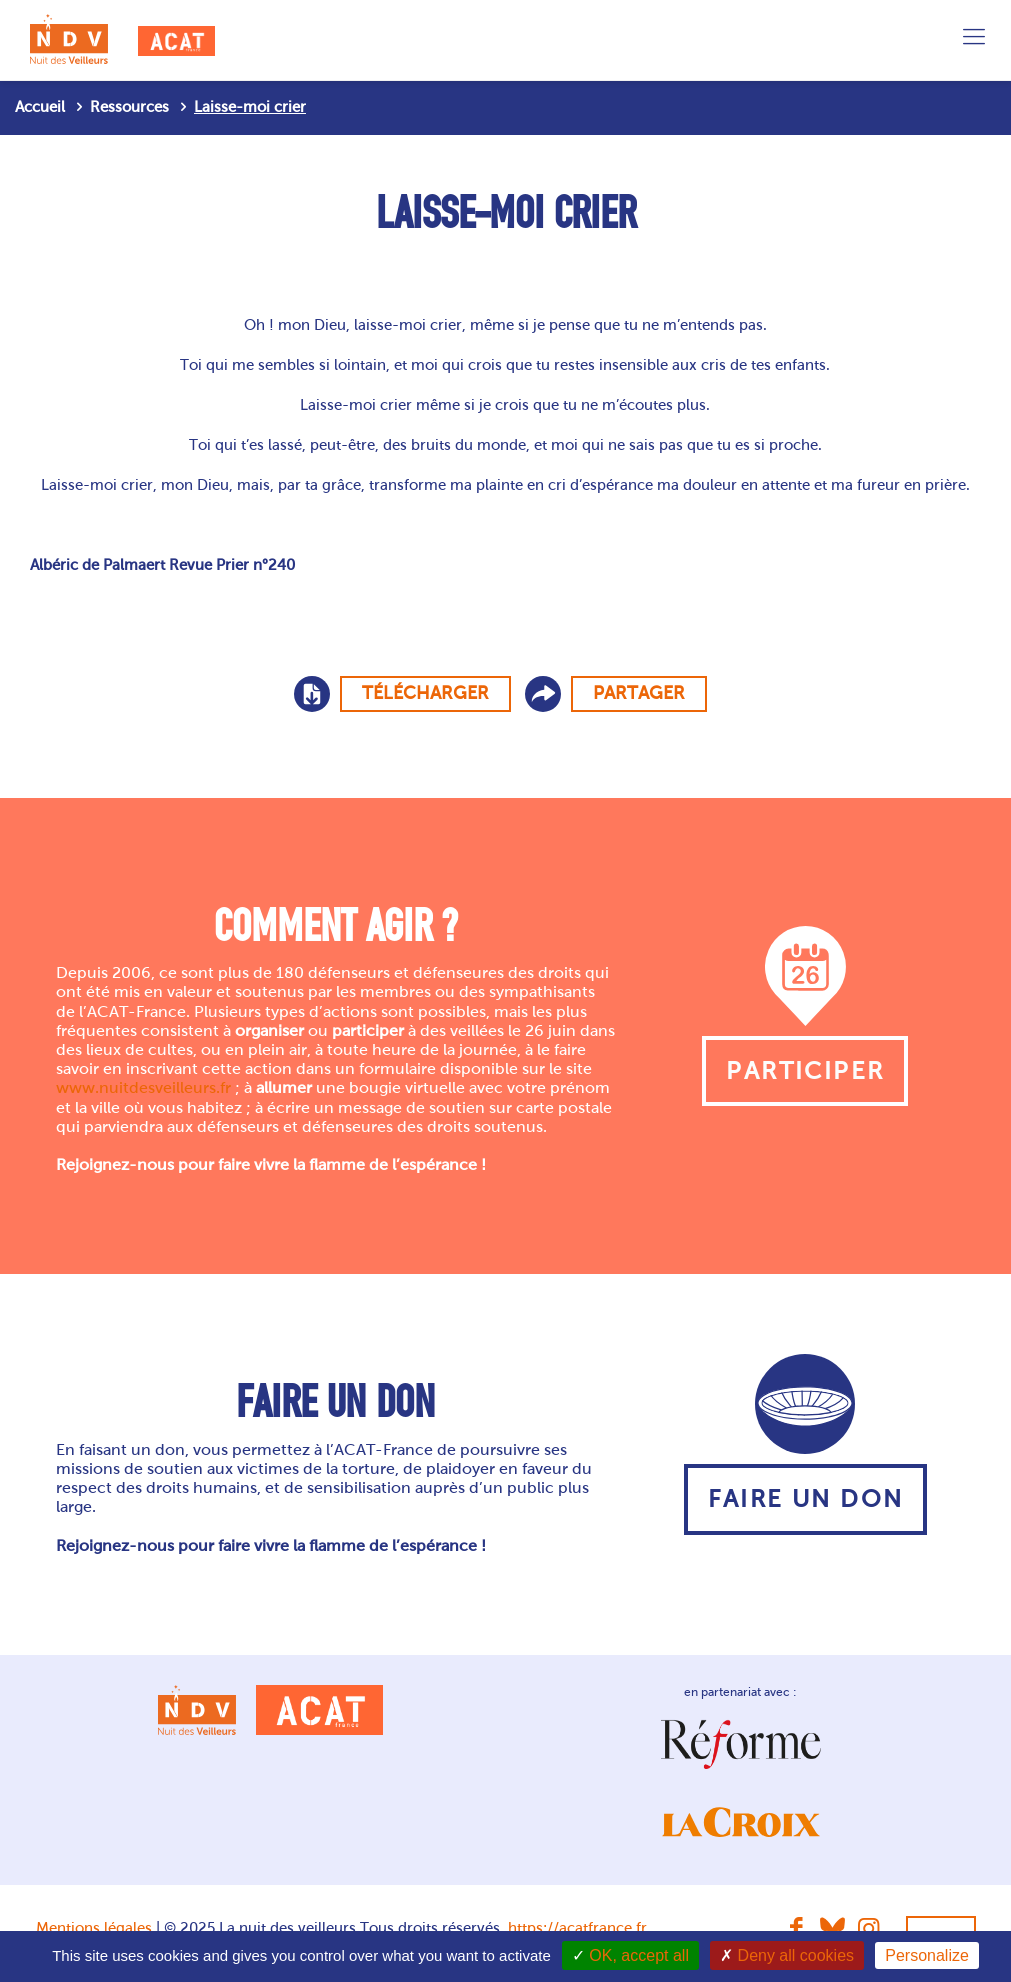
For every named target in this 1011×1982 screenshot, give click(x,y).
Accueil (40, 107)
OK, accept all (630, 1955)
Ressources (129, 107)
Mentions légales (94, 1928)
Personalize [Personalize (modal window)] (927, 1955)
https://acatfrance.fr (577, 1928)
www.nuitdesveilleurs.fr (143, 1087)
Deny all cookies (787, 1955)
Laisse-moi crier (250, 107)
